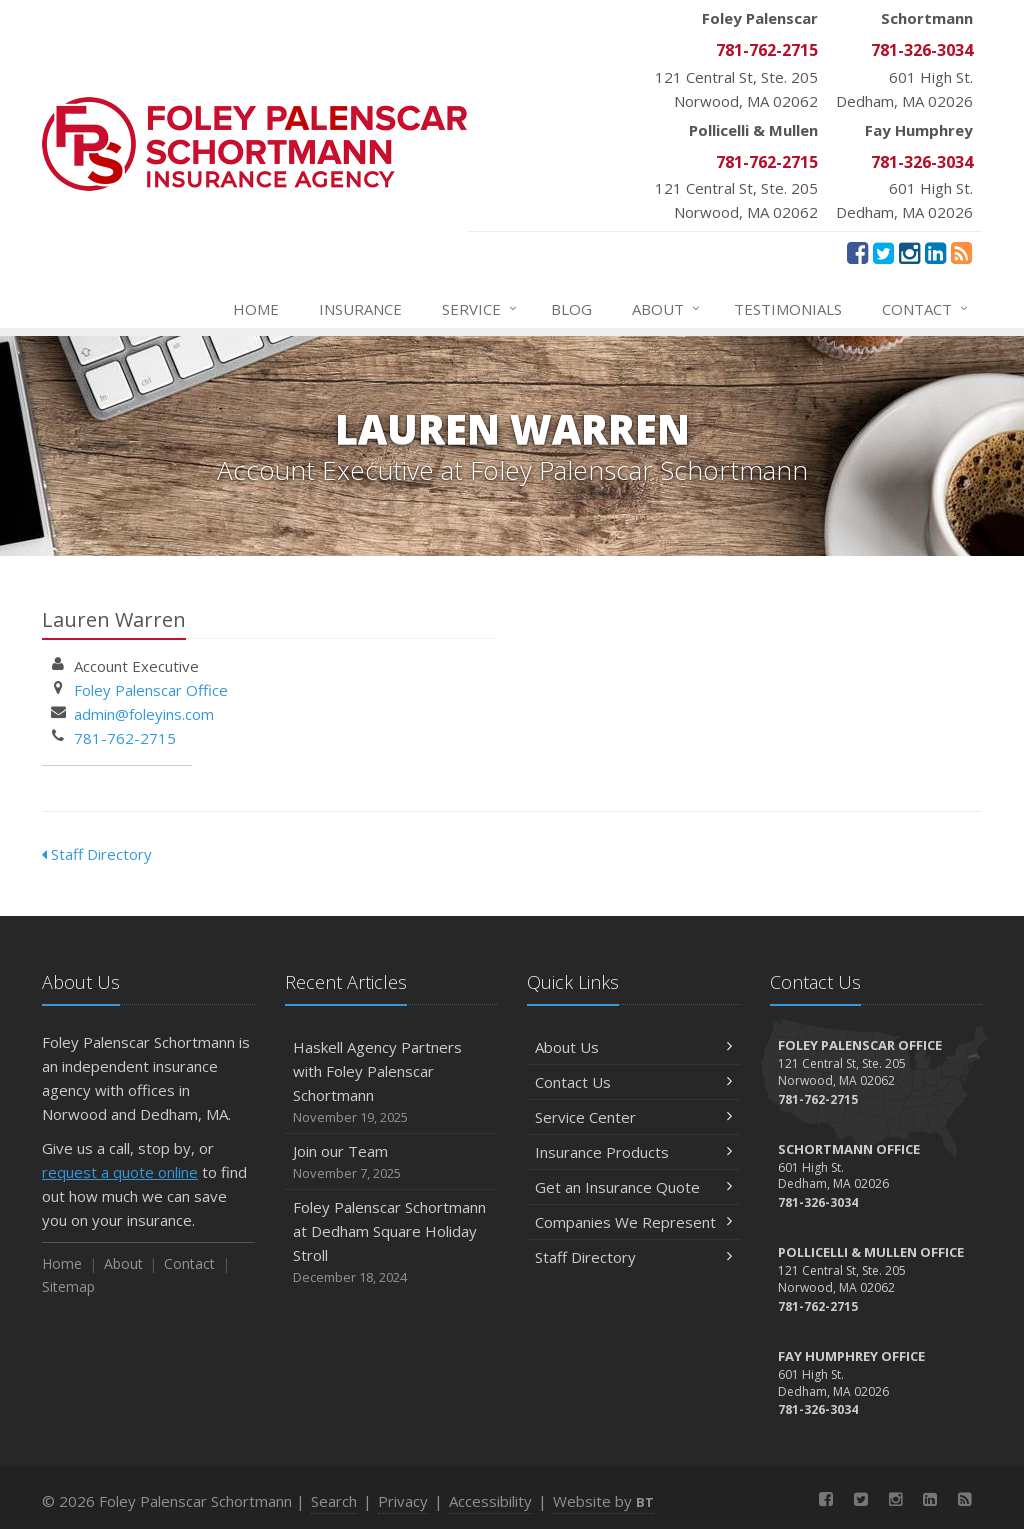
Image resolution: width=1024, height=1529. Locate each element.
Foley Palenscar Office (151, 690)
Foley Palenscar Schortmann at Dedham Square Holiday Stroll (391, 1242)
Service (480, 309)
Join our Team (391, 1162)
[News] (961, 252)
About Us (633, 1047)
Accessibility (490, 1501)
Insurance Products (633, 1152)
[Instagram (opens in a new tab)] (909, 252)
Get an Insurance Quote (633, 1187)
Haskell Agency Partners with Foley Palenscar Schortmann (391, 1082)
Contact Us (633, 1082)
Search (334, 1501)
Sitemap (68, 1286)
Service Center (633, 1117)
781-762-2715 (125, 738)
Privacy (403, 1501)
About (667, 309)
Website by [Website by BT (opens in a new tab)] (603, 1501)
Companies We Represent (633, 1222)
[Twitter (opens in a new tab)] (883, 252)
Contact (926, 309)
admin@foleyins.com (144, 714)
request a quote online (120, 1172)
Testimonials (788, 309)
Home (256, 309)
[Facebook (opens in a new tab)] (857, 252)
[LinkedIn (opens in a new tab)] (935, 252)
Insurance (360, 309)
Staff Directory (97, 854)
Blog (571, 309)
